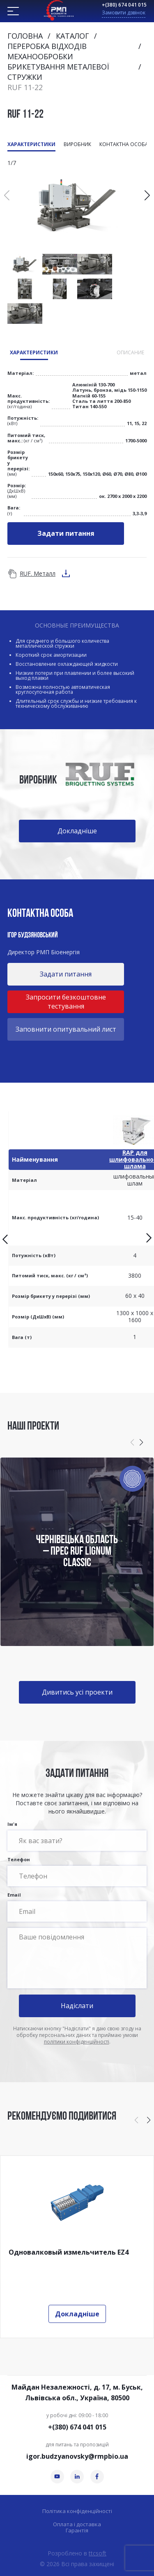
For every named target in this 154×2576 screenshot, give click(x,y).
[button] (147, 195)
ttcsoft (97, 2553)
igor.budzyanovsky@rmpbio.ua (77, 2456)
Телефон (77, 1871)
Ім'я (77, 1836)
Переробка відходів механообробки (47, 51)
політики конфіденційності (76, 2041)
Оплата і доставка (77, 2524)
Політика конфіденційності (77, 2511)
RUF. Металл (37, 573)
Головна (25, 36)
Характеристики (31, 144)
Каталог (72, 36)
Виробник (77, 144)
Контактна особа (123, 144)
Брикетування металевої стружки (58, 72)
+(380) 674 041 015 (124, 4)
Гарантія (77, 2530)
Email (77, 1907)
